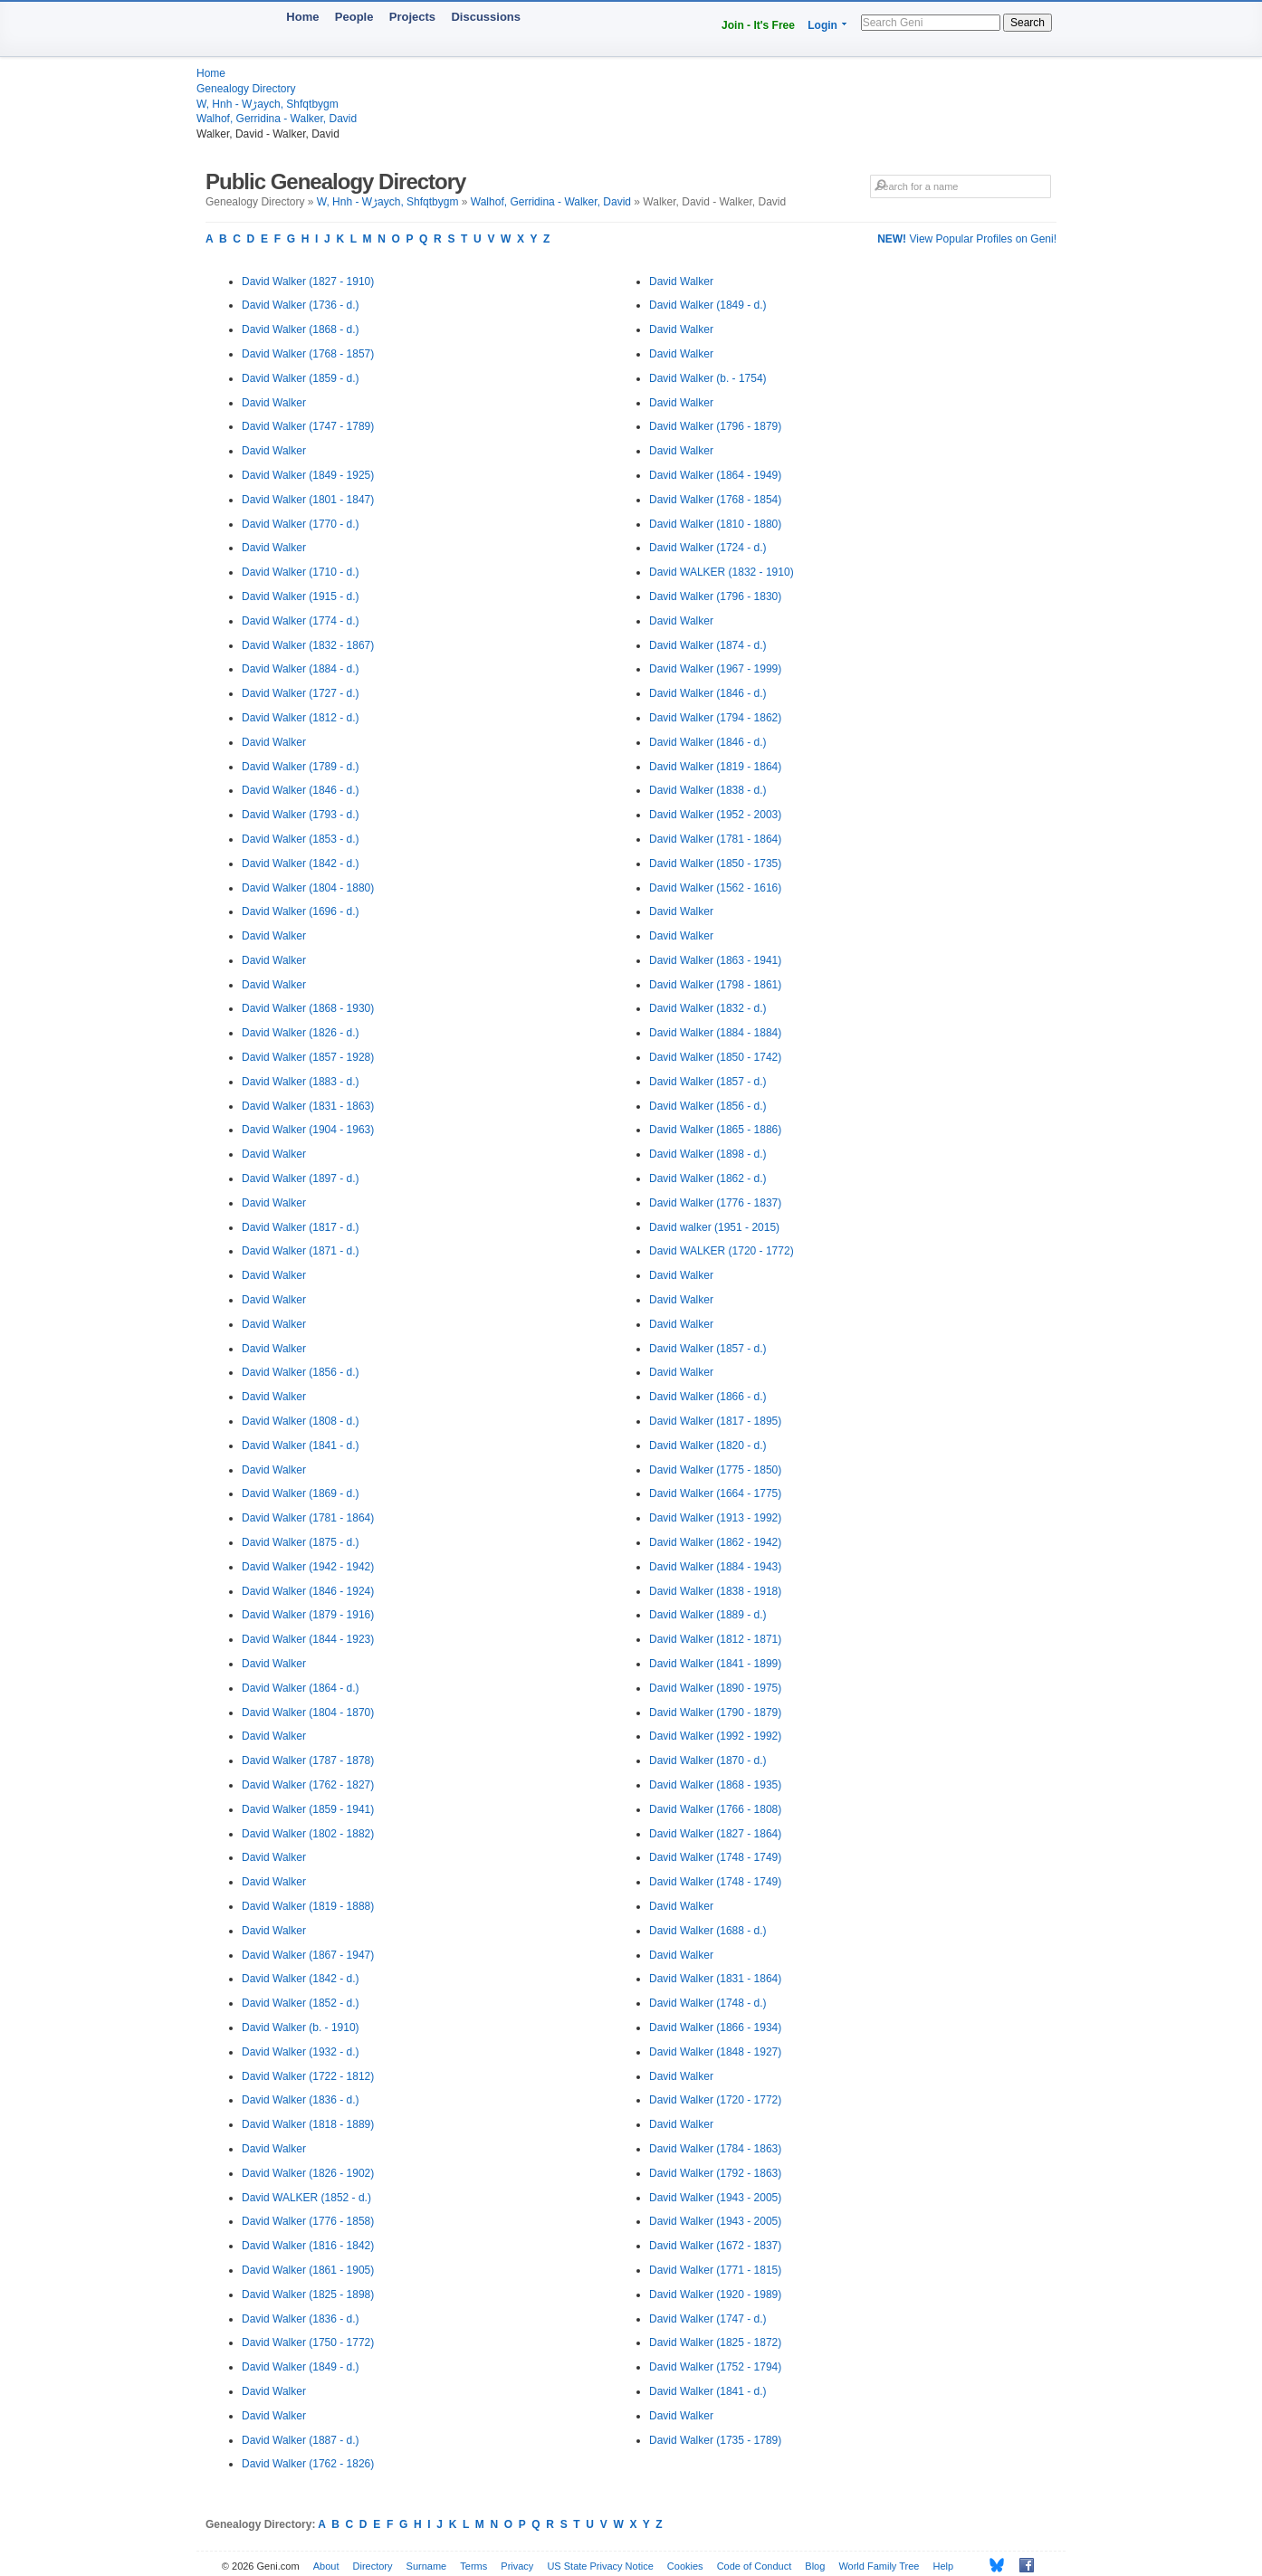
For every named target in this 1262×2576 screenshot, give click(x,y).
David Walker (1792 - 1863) (715, 2173)
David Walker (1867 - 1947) (308, 1955)
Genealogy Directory (245, 88)
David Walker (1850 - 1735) (715, 863)
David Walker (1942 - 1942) (308, 1566)
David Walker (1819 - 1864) (715, 766)
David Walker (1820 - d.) (708, 1445)
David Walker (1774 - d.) (300, 621)
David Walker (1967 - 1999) (715, 669)
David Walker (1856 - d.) (300, 1372)
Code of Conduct (754, 2566)
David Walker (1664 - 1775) (715, 1493)
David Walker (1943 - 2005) (715, 2197)
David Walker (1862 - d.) (708, 1178)
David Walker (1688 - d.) (708, 1930)
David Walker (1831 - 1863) (308, 1106)
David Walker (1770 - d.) (300, 524)
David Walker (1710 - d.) (300, 572)
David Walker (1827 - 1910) (308, 281)
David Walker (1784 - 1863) (715, 2148)
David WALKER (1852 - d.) (306, 2197)
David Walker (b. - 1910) (300, 2027)
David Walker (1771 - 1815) (715, 2270)
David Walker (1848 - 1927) (715, 2052)
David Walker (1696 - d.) (300, 911)
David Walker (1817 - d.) (300, 1227)
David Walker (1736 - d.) (300, 305)
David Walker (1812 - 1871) (715, 1639)
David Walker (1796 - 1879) (715, 426)
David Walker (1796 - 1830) (715, 596)
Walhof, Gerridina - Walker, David (276, 118)
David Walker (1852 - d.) (300, 2003)
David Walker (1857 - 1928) (308, 1057)
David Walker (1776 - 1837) (715, 1203)
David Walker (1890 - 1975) (715, 1688)
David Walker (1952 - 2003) (715, 814)
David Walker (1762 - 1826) (308, 2463)
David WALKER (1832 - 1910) (721, 572)
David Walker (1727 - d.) (300, 693)
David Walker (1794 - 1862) (715, 717)
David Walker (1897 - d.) (300, 1178)
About (326, 2566)
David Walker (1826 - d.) (300, 1032)
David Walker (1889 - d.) (708, 1614)
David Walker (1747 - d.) (708, 2319)
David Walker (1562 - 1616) (715, 888)
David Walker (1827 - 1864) (715, 1833)
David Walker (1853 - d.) (300, 839)
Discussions (486, 17)
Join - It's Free (758, 25)
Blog (815, 2566)
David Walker (274, 402)
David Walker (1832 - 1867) (308, 645)
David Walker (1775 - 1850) (715, 1470)
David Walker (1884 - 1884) (715, 1032)
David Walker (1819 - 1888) (308, 1906)
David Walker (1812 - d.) (300, 717)
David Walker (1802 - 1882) (308, 1833)
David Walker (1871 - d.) (300, 1251)
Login (822, 25)
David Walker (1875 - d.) (300, 1542)
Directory (373, 2566)
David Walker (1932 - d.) (300, 2052)
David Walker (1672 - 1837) (715, 2245)
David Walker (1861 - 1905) (308, 2270)
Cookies (685, 2566)
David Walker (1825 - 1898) (308, 2294)
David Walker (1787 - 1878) (308, 1760)
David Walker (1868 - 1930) (308, 1008)
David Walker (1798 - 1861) (715, 984)
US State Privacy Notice (600, 2566)
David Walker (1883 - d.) (300, 1081)
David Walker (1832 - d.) (708, 1008)
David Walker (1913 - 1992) (715, 1518)
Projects (412, 17)
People (354, 17)
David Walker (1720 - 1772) (715, 2100)
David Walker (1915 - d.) (300, 596)
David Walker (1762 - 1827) (308, 1785)
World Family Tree (878, 2566)
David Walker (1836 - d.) (300, 2100)
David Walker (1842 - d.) (300, 863)
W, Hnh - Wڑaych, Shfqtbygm (267, 104)
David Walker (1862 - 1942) (715, 1542)
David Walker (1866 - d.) (708, 1396)
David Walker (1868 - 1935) (715, 1785)
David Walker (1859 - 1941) (308, 1809)
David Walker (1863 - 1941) (715, 960)
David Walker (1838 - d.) (708, 790)
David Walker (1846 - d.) (300, 790)
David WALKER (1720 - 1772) (721, 1251)
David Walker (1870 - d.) (708, 1760)
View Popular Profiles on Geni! (966, 239)
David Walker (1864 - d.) (300, 1688)
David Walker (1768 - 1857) (308, 354)
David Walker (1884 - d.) (300, 669)
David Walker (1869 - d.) (300, 1493)
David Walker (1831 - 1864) (715, 1978)
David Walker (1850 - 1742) (715, 1057)
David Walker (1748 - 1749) (715, 1857)
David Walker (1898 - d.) (708, 1154)
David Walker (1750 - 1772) (308, 2342)
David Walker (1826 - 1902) (308, 2173)
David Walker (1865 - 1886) (715, 1129)
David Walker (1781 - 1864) (308, 1518)
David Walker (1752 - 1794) (715, 2367)
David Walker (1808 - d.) (300, 1421)
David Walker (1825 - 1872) (715, 2342)
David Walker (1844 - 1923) (308, 1639)
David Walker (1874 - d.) (708, 645)
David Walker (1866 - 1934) (715, 2027)
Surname (426, 2566)
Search (1027, 22)
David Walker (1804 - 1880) (308, 888)
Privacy (517, 2566)
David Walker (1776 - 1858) (308, 2221)
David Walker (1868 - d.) (300, 329)
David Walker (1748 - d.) (708, 2003)
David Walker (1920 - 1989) (715, 2294)
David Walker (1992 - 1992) (715, 1736)
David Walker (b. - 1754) (708, 378)
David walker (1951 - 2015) (714, 1227)
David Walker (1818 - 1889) (308, 2124)
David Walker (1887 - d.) (300, 2440)
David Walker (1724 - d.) (708, 547)
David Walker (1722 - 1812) (308, 2076)
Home (302, 17)
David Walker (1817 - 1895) (715, 1421)
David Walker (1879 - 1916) (308, 1614)
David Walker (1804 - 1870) (308, 1712)
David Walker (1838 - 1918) (715, 1591)
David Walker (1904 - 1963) (308, 1129)
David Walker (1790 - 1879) (715, 1712)
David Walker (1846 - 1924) (308, 1591)
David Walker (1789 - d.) (300, 766)
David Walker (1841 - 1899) (715, 1663)
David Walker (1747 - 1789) (308, 426)
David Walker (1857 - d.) (708, 1081)
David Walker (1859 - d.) (300, 378)
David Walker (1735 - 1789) (715, 2440)
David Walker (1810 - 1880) (715, 524)
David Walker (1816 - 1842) (308, 2245)
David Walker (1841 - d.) (300, 1445)
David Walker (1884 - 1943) (715, 1566)
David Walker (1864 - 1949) (715, 475)
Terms (473, 2566)
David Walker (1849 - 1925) (308, 475)
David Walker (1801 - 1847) (308, 499)
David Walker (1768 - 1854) (715, 499)
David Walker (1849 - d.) (300, 2367)
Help (943, 2566)
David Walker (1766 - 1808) (715, 1809)
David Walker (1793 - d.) (300, 814)
